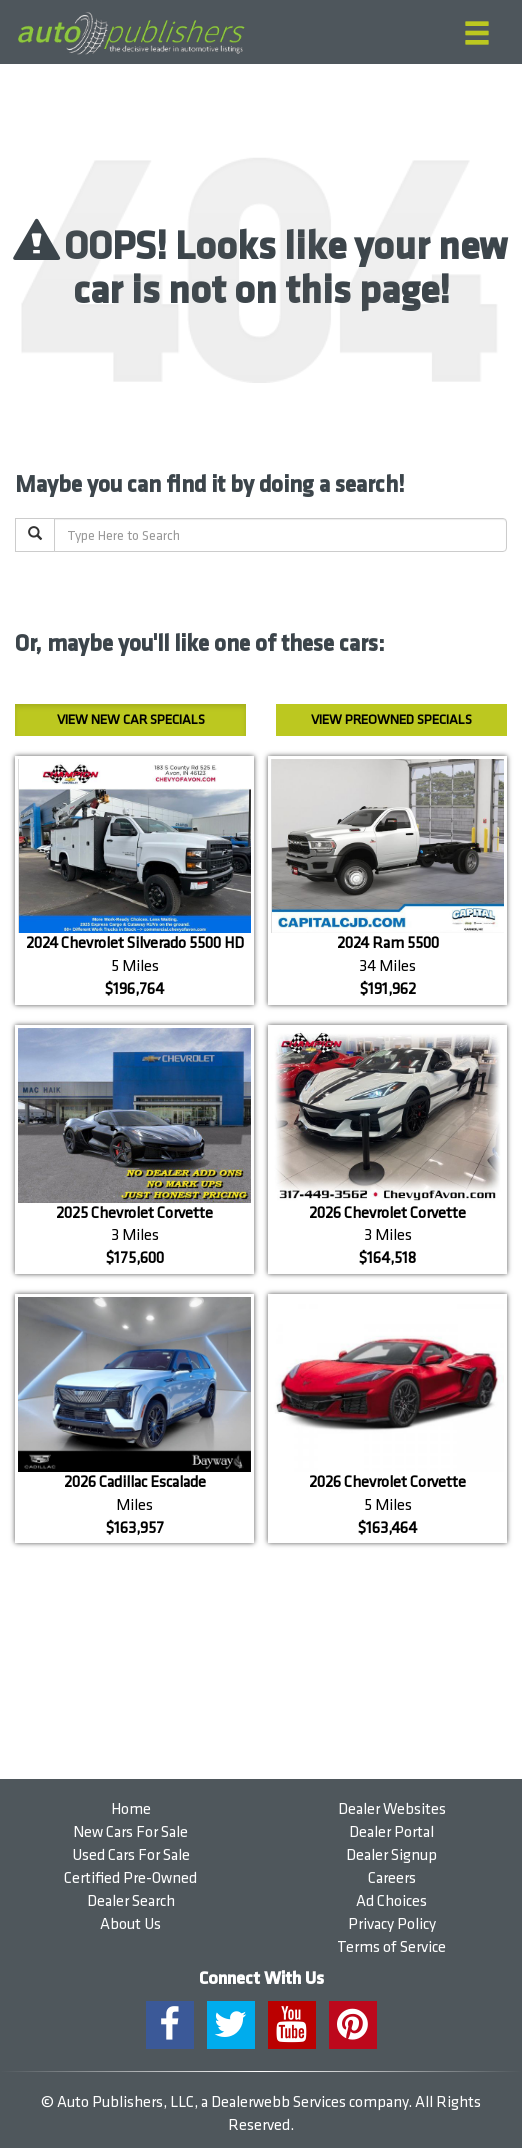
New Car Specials (131, 719)
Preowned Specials (391, 719)
